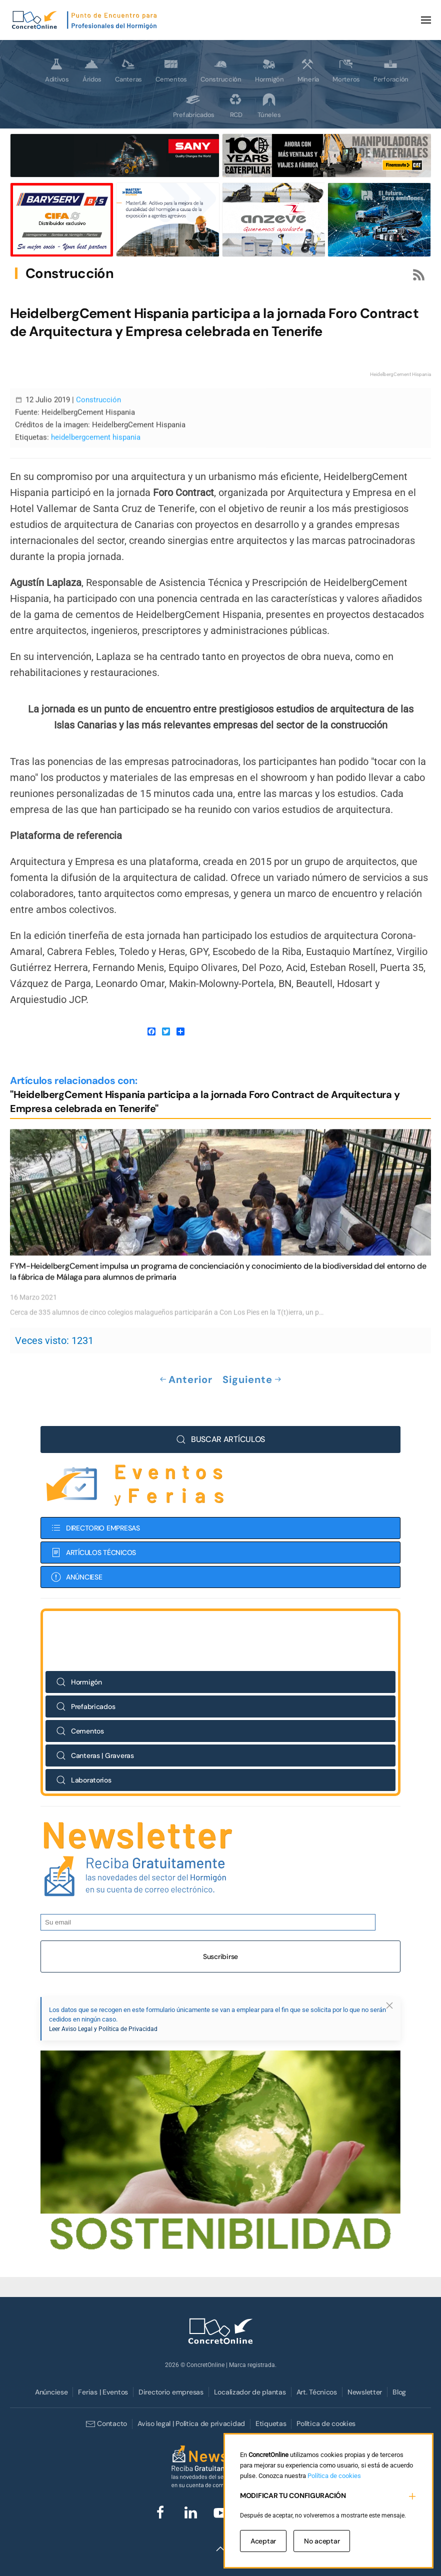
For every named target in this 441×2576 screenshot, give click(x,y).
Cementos (171, 70)
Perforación (391, 70)
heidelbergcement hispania (95, 416)
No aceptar (322, 2541)
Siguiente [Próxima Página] (251, 1380)
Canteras (128, 70)
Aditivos (57, 70)
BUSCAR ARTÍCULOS (220, 1418)
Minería (308, 70)
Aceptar (263, 2541)
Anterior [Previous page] (186, 1380)
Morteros (346, 70)
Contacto (106, 2424)
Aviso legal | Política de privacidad (191, 2423)
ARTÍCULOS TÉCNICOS (93, 1531)
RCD (235, 105)
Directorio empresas (171, 2392)
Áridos (92, 70)
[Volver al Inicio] (85, 20)
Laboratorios (84, 1759)
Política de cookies (326, 2423)
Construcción (221, 70)
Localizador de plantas (250, 2392)
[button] (426, 20)
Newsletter (365, 2392)
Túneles (269, 105)
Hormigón (269, 70)
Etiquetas (271, 2423)
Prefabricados (194, 105)
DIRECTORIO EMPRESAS (95, 1507)
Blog (399, 2392)
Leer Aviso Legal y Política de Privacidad (103, 2008)
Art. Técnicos (316, 2392)
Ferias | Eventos (103, 2392)
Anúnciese (51, 2392)
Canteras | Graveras (95, 1735)
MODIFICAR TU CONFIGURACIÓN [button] (293, 2495)
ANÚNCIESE (76, 1556)
